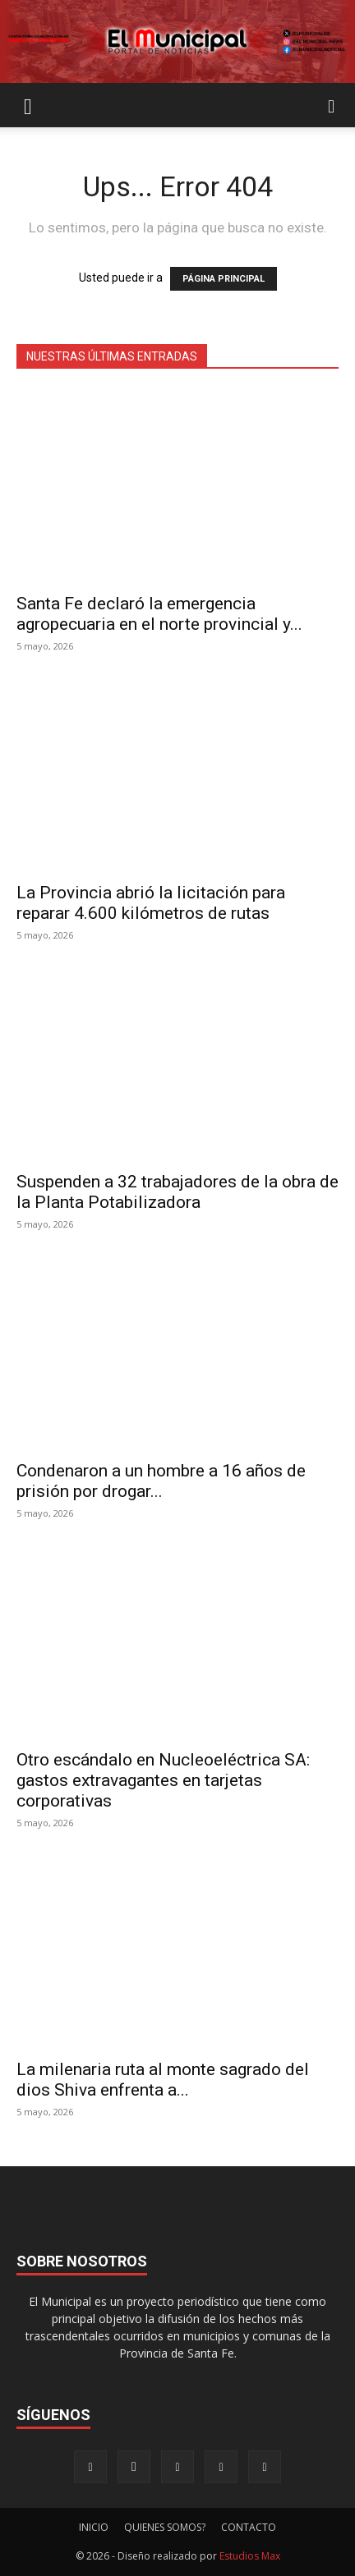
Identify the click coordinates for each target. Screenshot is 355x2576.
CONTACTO (248, 2527)
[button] (28, 105)
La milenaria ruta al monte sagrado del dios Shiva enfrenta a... (162, 2079)
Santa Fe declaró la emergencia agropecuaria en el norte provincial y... (159, 614)
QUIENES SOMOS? (164, 2527)
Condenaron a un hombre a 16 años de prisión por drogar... (161, 1481)
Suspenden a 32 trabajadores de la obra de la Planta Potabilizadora (177, 1192)
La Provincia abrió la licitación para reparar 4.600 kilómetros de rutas (150, 903)
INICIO (93, 2527)
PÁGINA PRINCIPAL (223, 278)
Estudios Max (249, 2556)
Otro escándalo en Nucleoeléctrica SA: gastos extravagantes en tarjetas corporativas (163, 1780)
